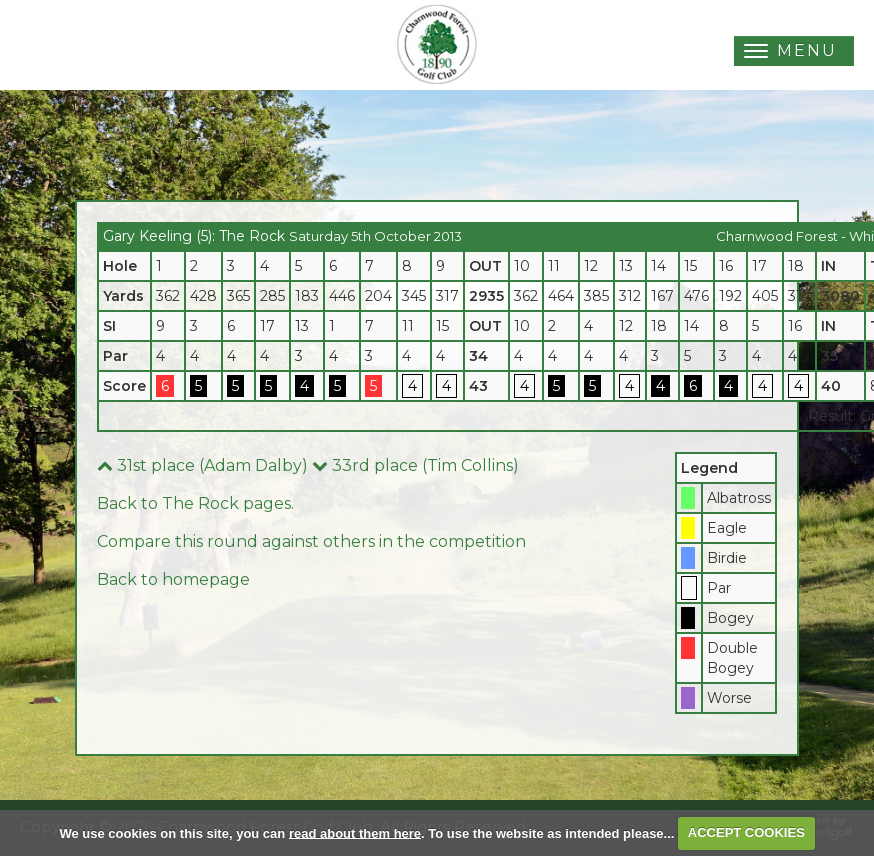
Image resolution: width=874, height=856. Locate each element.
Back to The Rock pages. (195, 503)
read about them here (355, 832)
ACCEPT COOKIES (746, 832)
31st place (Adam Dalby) (202, 465)
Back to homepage (173, 579)
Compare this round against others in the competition (311, 541)
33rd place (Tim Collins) (415, 465)
